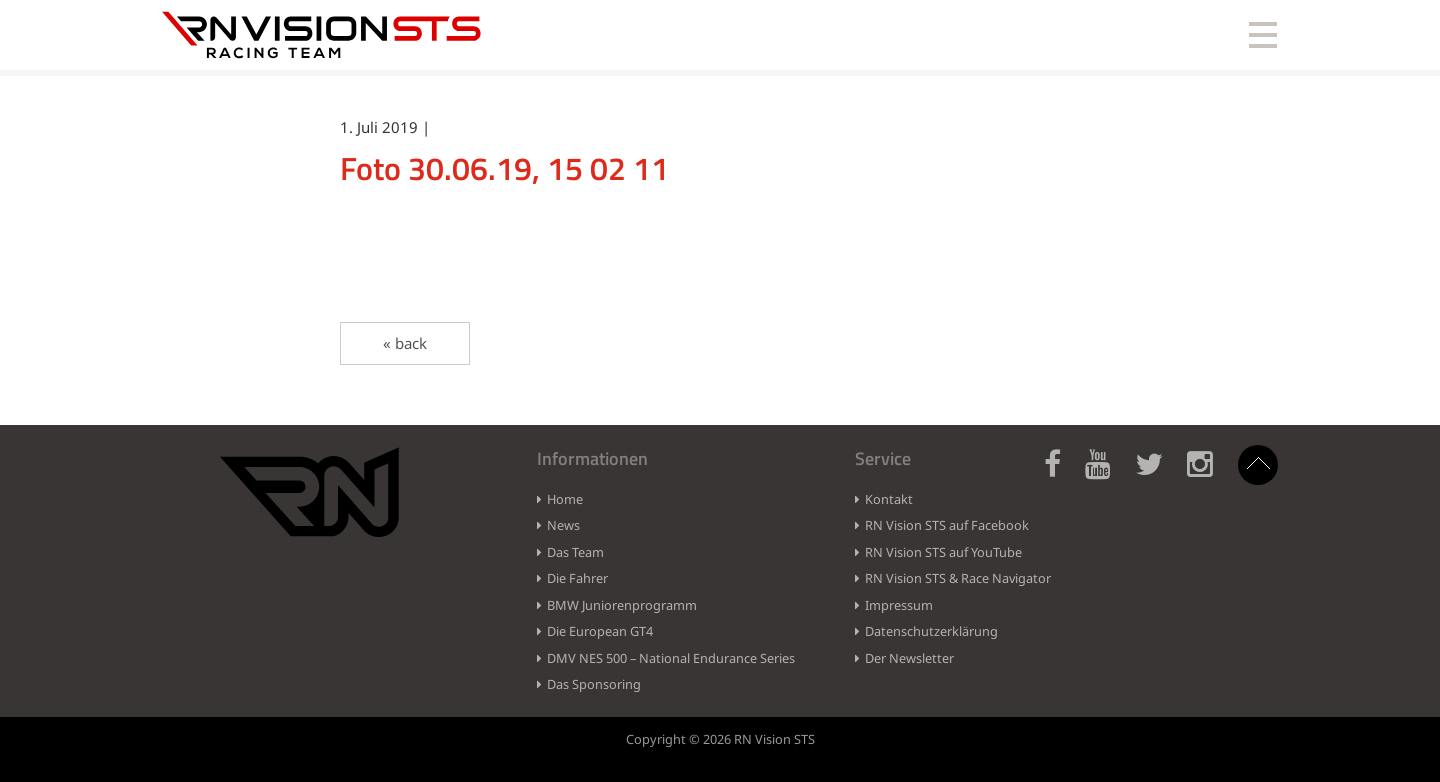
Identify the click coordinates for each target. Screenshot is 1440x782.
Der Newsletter (909, 658)
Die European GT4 (600, 631)
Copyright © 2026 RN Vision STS (720, 739)
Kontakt (889, 499)
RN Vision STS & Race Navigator (958, 578)
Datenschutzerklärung (931, 631)
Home (565, 499)
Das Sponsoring (594, 684)
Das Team (575, 552)
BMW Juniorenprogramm (622, 605)
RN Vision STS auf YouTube (943, 552)
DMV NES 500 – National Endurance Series (671, 658)
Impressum (899, 605)
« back (405, 343)
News (563, 525)
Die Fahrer (577, 578)
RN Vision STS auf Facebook (947, 525)
